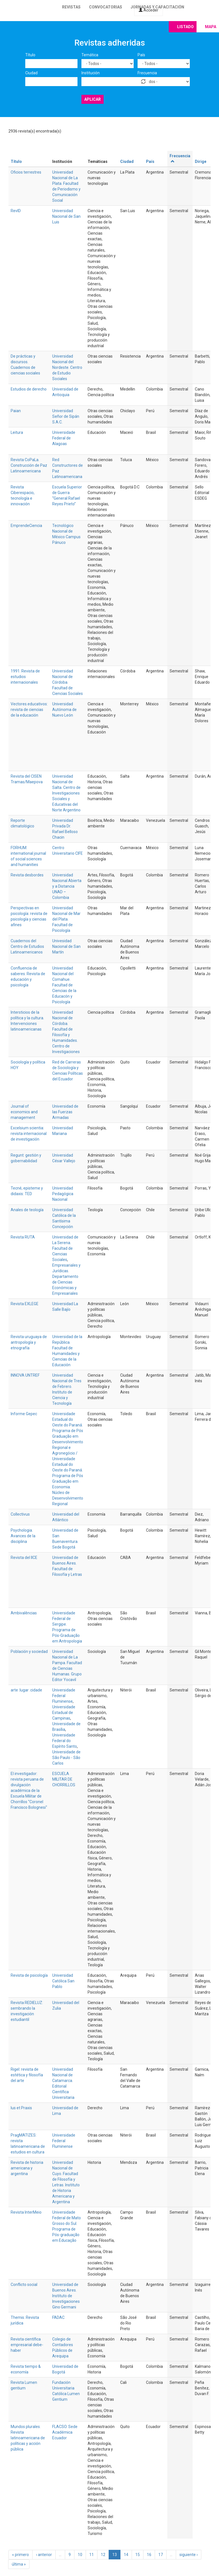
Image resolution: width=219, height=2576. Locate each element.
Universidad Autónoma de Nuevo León (64, 709)
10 (80, 2554)
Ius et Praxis (21, 2108)
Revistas (71, 7)
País (141, 55)
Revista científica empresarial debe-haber (27, 2345)
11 (91, 2554)
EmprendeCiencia (26, 525)
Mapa (210, 26)
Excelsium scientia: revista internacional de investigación (29, 1133)
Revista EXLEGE (24, 1304)
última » (19, 2564)
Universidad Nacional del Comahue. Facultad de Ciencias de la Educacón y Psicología (64, 985)
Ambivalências (24, 1613)
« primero (20, 2554)
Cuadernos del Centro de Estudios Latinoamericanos (27, 946)
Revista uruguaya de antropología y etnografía (29, 1342)
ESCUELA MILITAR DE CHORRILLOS (63, 1779)
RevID (16, 210)
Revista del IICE (24, 1557)
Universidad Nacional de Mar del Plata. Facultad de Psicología (66, 919)
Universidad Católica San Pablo (63, 1981)
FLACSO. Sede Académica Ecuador (64, 2432)
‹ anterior (44, 2554)
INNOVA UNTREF (25, 1375)
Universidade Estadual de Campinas (63, 1712)
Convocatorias (105, 7)
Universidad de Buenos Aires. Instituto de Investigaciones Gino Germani (66, 2295)
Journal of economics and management (24, 1112)
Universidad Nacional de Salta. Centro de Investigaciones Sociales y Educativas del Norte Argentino (66, 793)
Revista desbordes (27, 875)
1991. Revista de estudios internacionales (25, 677)
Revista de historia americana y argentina (27, 2168)
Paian (16, 411)
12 (103, 2554)
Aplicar (92, 99)
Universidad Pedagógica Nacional (62, 1194)
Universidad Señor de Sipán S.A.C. (65, 416)
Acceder (148, 10)
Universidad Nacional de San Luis (66, 216)
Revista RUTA (23, 1237)
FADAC (58, 2317)
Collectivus (20, 1514)
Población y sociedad (29, 1651)
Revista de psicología (29, 1975)
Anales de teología (27, 1210)
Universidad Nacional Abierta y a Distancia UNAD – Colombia (66, 886)
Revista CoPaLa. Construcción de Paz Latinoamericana (29, 465)
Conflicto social (24, 2284)
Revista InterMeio (26, 2212)
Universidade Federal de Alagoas (63, 438)
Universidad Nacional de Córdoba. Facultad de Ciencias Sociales (67, 682)
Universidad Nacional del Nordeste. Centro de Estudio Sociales (67, 367)
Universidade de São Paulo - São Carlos (66, 1757)
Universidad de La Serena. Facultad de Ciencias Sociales (65, 1248)
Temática (89, 55)
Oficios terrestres (26, 172)
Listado (185, 26)
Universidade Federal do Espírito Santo (64, 1741)
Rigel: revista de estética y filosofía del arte (27, 2075)
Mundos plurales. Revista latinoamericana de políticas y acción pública (28, 2437)
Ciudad (31, 73)
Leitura (17, 432)
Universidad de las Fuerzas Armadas (65, 1112)
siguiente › (188, 2554)
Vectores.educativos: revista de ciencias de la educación (29, 709)
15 (137, 2554)
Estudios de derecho (29, 389)
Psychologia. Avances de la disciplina (23, 1536)
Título (30, 55)
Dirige (200, 161)
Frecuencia (147, 73)
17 (160, 2554)
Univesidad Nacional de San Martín (66, 946)
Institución (90, 73)
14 (126, 2554)
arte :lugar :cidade (26, 1690)
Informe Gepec (24, 1414)
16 (149, 2554)
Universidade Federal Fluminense (63, 1696)
